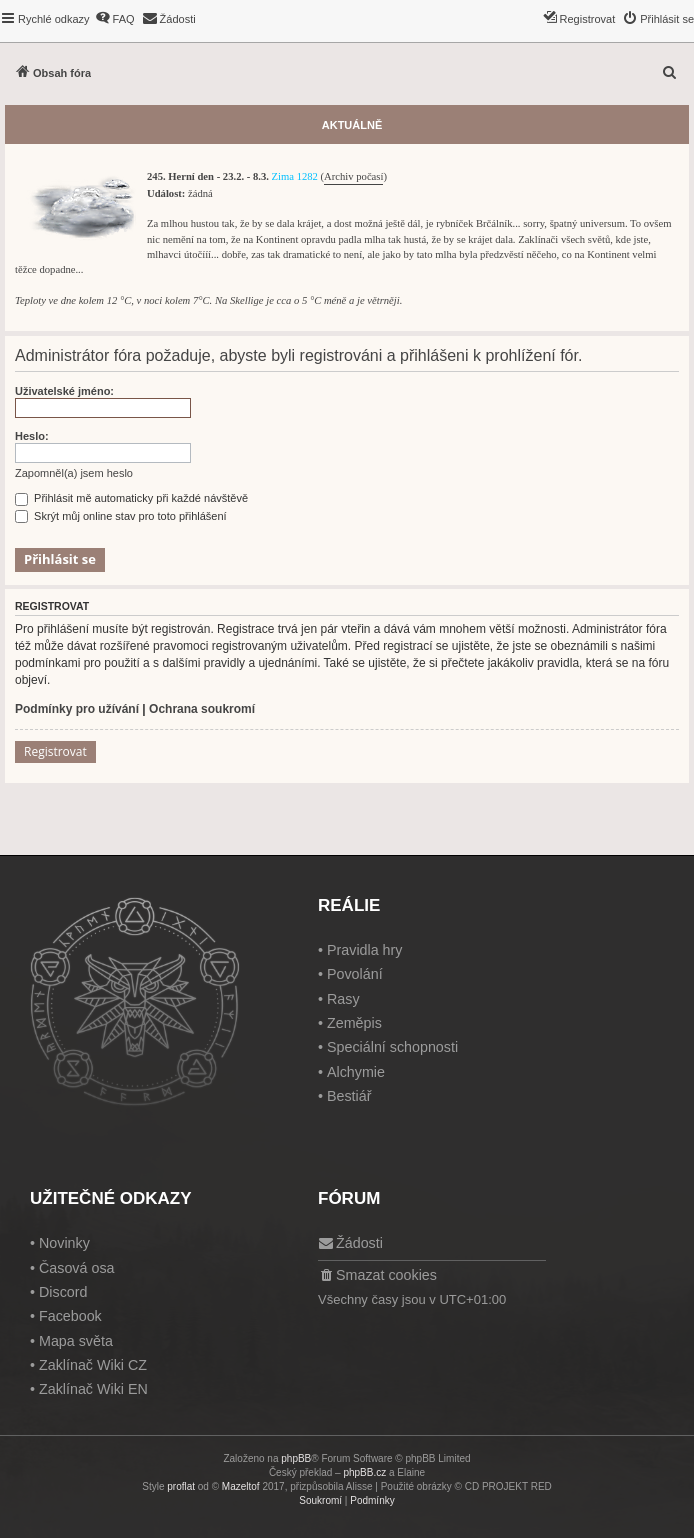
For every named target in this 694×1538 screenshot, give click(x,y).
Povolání (355, 974)
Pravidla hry (365, 950)
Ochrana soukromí (202, 709)
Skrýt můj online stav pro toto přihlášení (121, 516)
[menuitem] (115, 19)
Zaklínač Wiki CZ (93, 1365)
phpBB (296, 1458)
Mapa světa (76, 1341)
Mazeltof (241, 1486)
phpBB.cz (364, 1472)
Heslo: (32, 436)
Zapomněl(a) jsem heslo (74, 473)
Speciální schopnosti (392, 1047)
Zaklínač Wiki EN (93, 1389)
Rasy (343, 999)
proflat (181, 1486)
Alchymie (356, 1072)
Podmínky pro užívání (77, 709)
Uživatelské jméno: (64, 391)
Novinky (64, 1243)
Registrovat (55, 751)
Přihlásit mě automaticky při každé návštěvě (131, 498)
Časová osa (77, 1268)
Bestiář (349, 1096)
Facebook (70, 1316)
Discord (63, 1292)
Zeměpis (354, 1023)
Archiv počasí (353, 176)
